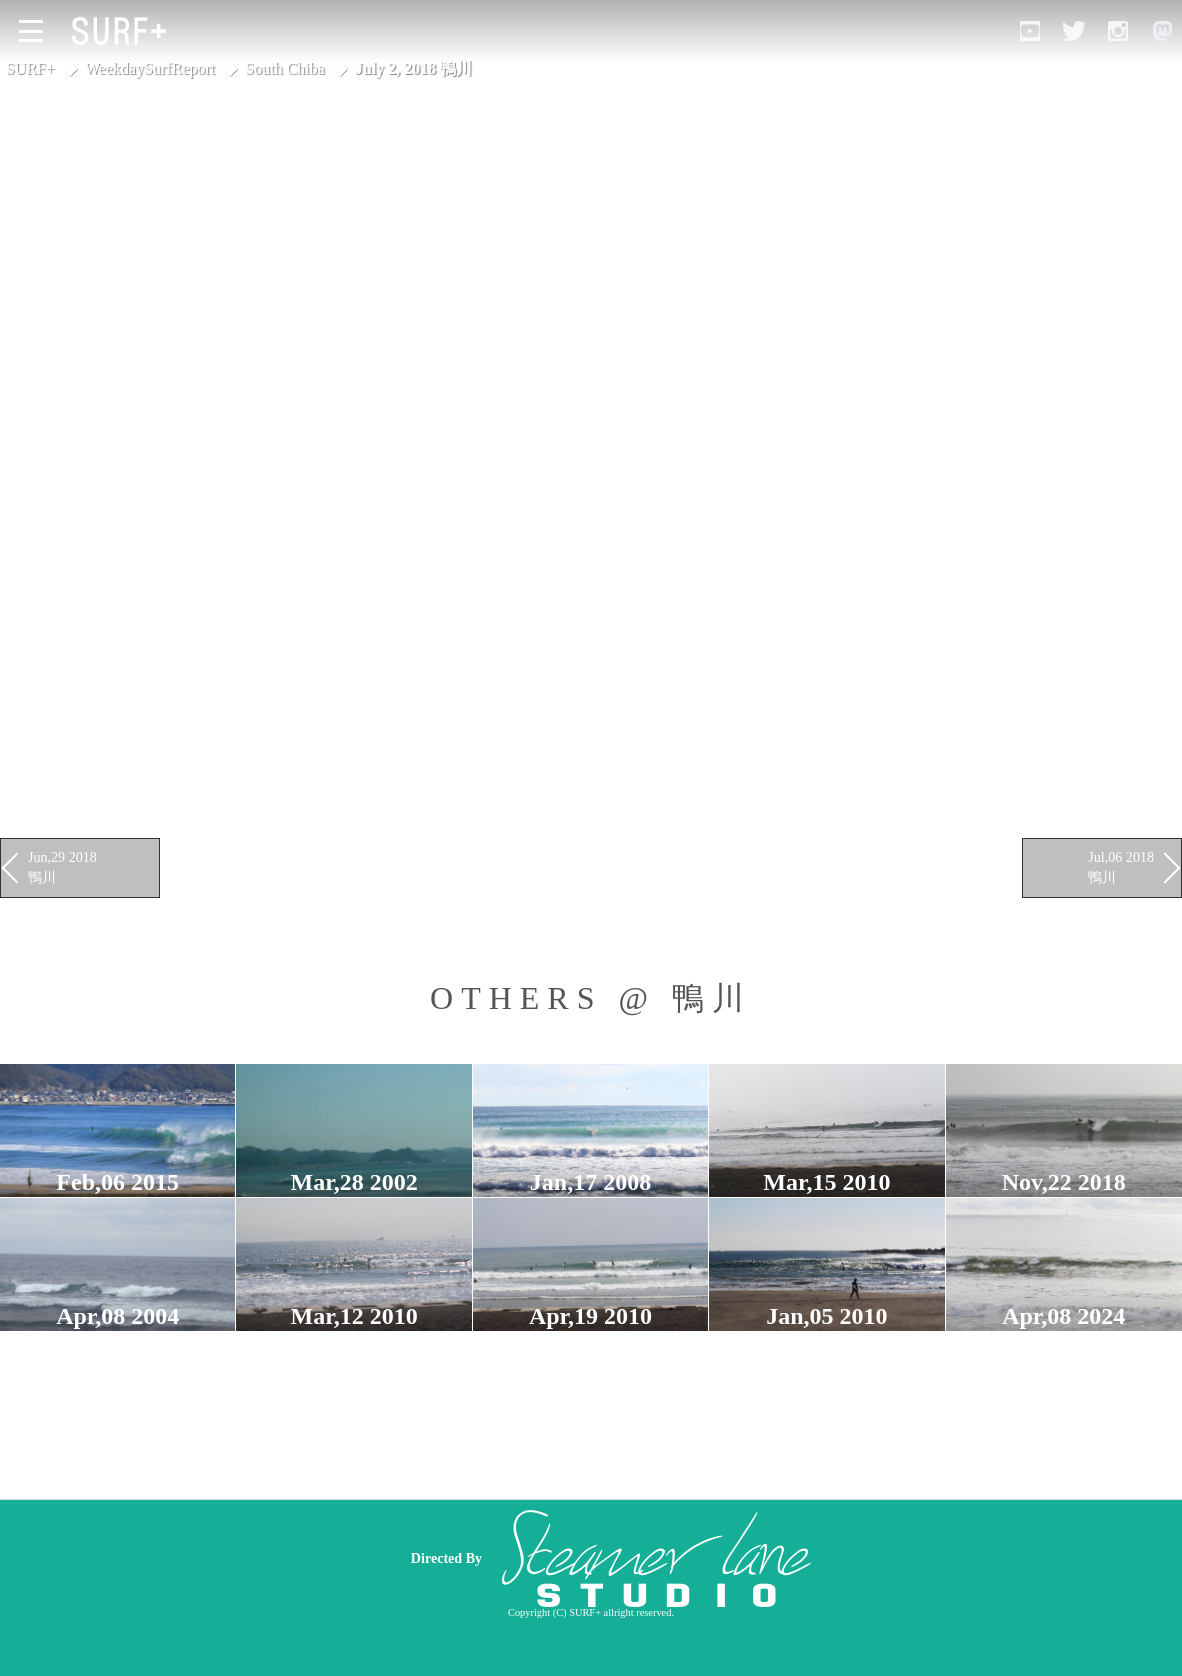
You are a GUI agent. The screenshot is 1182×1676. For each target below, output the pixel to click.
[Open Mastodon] (1162, 31)
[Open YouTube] (1030, 31)
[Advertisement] (735, 1558)
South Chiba (285, 68)
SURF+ (30, 68)
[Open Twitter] (1074, 31)
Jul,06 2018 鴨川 (1121, 867)
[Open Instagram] (1118, 31)
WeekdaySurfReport (150, 68)
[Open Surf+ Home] (124, 31)
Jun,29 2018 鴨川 (62, 867)
